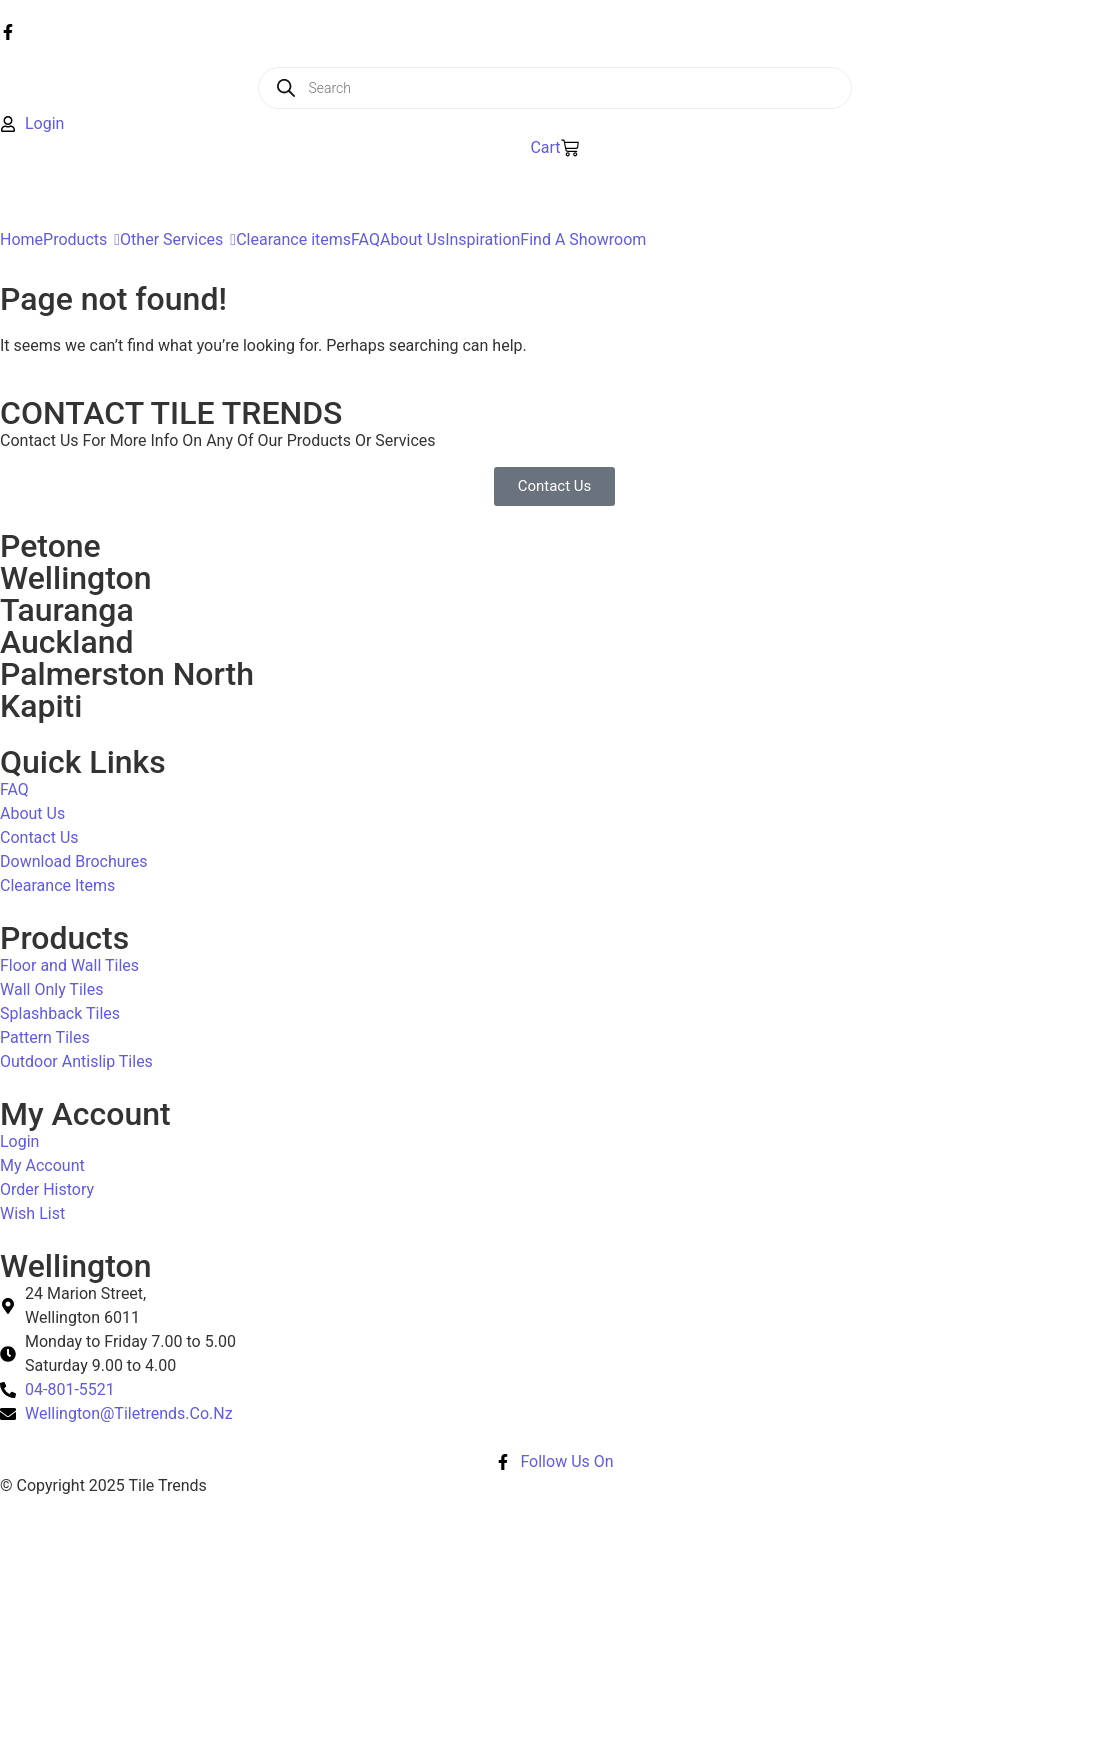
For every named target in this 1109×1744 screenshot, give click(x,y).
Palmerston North (127, 674)
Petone (50, 546)
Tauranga (67, 610)
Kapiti (41, 706)
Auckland (66, 642)
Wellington (76, 578)
